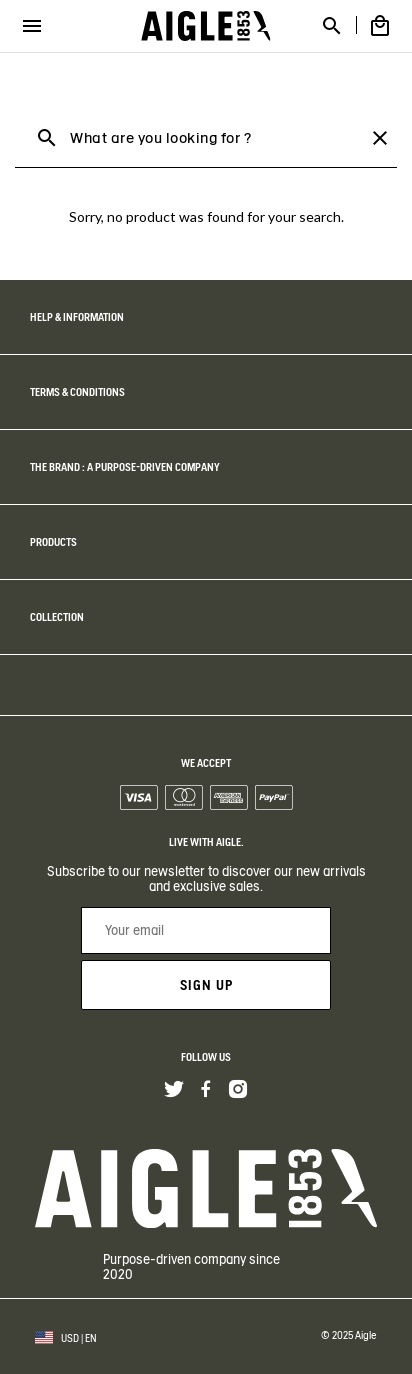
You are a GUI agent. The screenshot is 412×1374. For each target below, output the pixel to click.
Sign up (206, 985)
